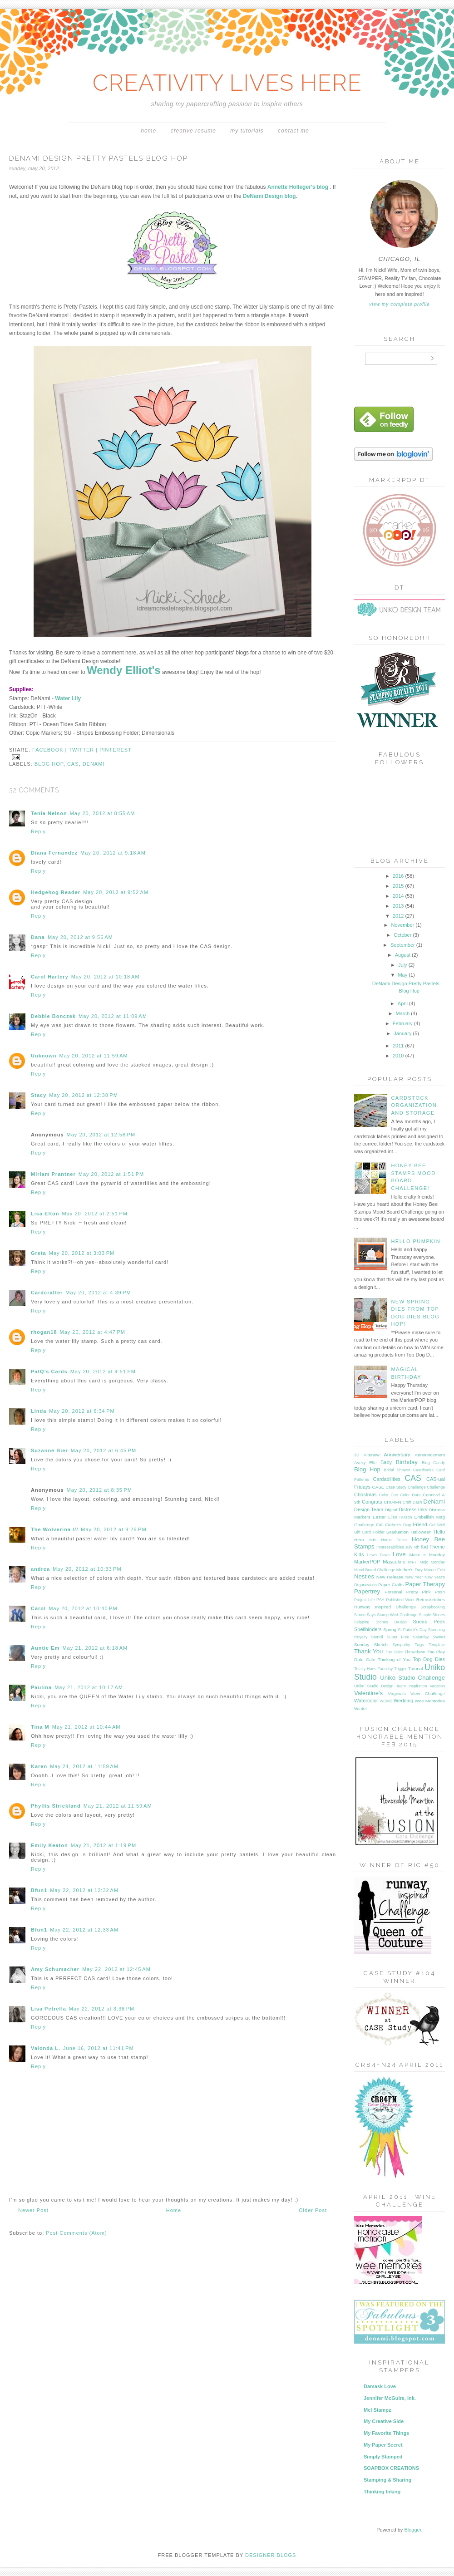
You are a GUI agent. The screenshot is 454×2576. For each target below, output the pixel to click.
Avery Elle (365, 1462)
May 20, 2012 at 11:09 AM (113, 1016)
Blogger (412, 2529)
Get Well (437, 1525)
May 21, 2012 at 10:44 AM (86, 1727)
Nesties (364, 1576)
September (403, 945)
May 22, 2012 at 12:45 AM (116, 1969)
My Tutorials (246, 131)
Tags (419, 1644)
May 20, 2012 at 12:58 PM (101, 1134)
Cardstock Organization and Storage (414, 1105)
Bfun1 (39, 1890)
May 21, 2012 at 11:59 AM (84, 1766)
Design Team (368, 1509)
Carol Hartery (50, 976)
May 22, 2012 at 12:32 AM (84, 1890)
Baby (386, 1462)
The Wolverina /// (54, 1529)
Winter (360, 1708)
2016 (399, 876)
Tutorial (415, 1668)
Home (148, 131)
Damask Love (380, 2386)
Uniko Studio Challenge (412, 1677)
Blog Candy (433, 1462)
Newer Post (33, 2210)
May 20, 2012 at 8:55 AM (102, 813)
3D (356, 1455)
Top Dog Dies (429, 1659)
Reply (38, 831)
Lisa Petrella (48, 2008)
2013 (399, 906)
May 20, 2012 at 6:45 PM (103, 1450)
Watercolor (366, 1700)
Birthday (407, 1462)
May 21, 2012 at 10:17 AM (88, 1687)
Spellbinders (368, 1629)
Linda (38, 1411)
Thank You (368, 1651)
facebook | (50, 749)
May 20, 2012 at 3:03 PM (81, 1253)
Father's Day (398, 1524)
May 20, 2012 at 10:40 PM (83, 1608)
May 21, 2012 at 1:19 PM (103, 1845)
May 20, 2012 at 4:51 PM (103, 1371)
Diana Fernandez (54, 852)
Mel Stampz (377, 2410)
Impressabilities (390, 1547)
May (403, 975)
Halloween (420, 1531)
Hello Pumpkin (415, 1241)
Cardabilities (387, 1479)
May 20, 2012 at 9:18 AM (113, 852)
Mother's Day (409, 1569)
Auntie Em (45, 1648)
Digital (391, 1509)
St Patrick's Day (412, 1629)
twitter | (84, 749)
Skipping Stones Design (380, 1622)
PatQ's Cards (49, 1371)
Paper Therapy (425, 1584)
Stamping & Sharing (387, 2480)
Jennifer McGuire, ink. (390, 2398)
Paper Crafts (391, 1584)
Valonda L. (45, 2048)
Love (399, 1554)
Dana (38, 937)
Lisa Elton (45, 1213)
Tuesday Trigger (392, 1669)
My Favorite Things (386, 2433)
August (403, 955)
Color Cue (388, 1495)
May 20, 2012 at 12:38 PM (83, 1095)
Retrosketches (430, 1599)
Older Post (313, 2210)
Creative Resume (193, 131)
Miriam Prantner (53, 1174)
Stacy (38, 1095)
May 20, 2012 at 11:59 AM (93, 1055)
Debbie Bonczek (53, 1016)
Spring (389, 1629)
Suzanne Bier (49, 1450)
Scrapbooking (432, 1607)
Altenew (372, 1454)
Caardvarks (423, 1470)
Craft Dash (412, 1502)
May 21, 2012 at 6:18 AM (95, 1648)
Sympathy (401, 1644)
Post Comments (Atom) (76, 2233)
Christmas (365, 1494)
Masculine (394, 1561)
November (403, 925)
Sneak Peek (429, 1621)
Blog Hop (49, 764)
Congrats (372, 1501)
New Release (390, 1576)
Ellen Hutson (400, 1517)
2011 (399, 1045)
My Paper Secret (383, 2445)
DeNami (94, 764)
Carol (38, 1608)
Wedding (403, 1700)
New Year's (434, 1577)
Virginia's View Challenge (416, 1693)
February (403, 1023)
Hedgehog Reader (55, 892)
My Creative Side (384, 2421)
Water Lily (68, 698)
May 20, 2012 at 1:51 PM (111, 1174)
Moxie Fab (434, 1569)
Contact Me (293, 131)
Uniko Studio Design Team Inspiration (390, 1686)
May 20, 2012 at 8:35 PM (99, 1490)
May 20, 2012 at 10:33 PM (87, 1569)
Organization (365, 1585)
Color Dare (410, 1495)
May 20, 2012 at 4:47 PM (92, 1332)
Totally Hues (365, 1669)
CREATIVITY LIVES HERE (227, 82)
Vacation (437, 1686)
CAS (73, 764)
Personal (393, 1591)
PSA (380, 1600)
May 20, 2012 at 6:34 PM (81, 1411)
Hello (439, 1531)
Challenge (436, 1487)
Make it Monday (427, 1554)
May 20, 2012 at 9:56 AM (80, 937)
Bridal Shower (397, 1470)
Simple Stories (432, 1614)
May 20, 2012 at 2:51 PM (95, 1213)
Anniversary (397, 1454)
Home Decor (394, 1540)
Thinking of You (394, 1659)
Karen (39, 1766)
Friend (420, 1524)
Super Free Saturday (408, 1637)
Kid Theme (432, 1546)
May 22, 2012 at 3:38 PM (101, 2008)
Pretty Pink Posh (425, 1591)
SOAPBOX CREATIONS (391, 2468)
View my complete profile (399, 304)
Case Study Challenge (405, 1487)
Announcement (430, 1454)
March (403, 1013)
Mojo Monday (432, 1562)
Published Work (400, 1600)
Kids (359, 1554)
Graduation (397, 1531)
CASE (378, 1487)
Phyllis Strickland (56, 1806)
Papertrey (367, 1591)
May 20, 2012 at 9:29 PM (113, 1529)
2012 (399, 916)
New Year (414, 1577)
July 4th (412, 1547)
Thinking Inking (382, 2491)
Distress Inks (413, 1509)
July (403, 965)
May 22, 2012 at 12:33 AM (84, 1929)
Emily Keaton (49, 1845)
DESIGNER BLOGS (270, 2555)
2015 (399, 886)
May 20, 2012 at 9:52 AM (115, 892)
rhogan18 (44, 1332)
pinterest (115, 749)
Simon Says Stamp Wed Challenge (386, 1614)
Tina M (40, 1727)
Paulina (41, 1687)
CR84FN (392, 1501)
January (403, 1033)
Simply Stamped (383, 2456)
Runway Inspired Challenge (385, 1606)
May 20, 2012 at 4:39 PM (98, 1292)
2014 (399, 896)
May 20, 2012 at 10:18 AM (105, 976)
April (403, 1003)
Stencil (377, 1637)
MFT (412, 1561)
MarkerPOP (367, 1561)
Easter (379, 1516)
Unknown (44, 1055)
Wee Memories (430, 1700)
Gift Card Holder (369, 1532)
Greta (38, 1253)
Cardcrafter (47, 1292)
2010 (399, 1055)
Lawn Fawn (378, 1555)
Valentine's (368, 1693)
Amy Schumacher (55, 1969)
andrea (40, 1569)
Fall (380, 1524)
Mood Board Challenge (374, 1570)
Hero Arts (365, 1539)
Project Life (364, 1600)
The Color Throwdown (405, 1652)
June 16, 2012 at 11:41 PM (98, 2048)
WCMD (386, 1701)
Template (437, 1644)
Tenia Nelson (49, 813)
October (403, 935)
